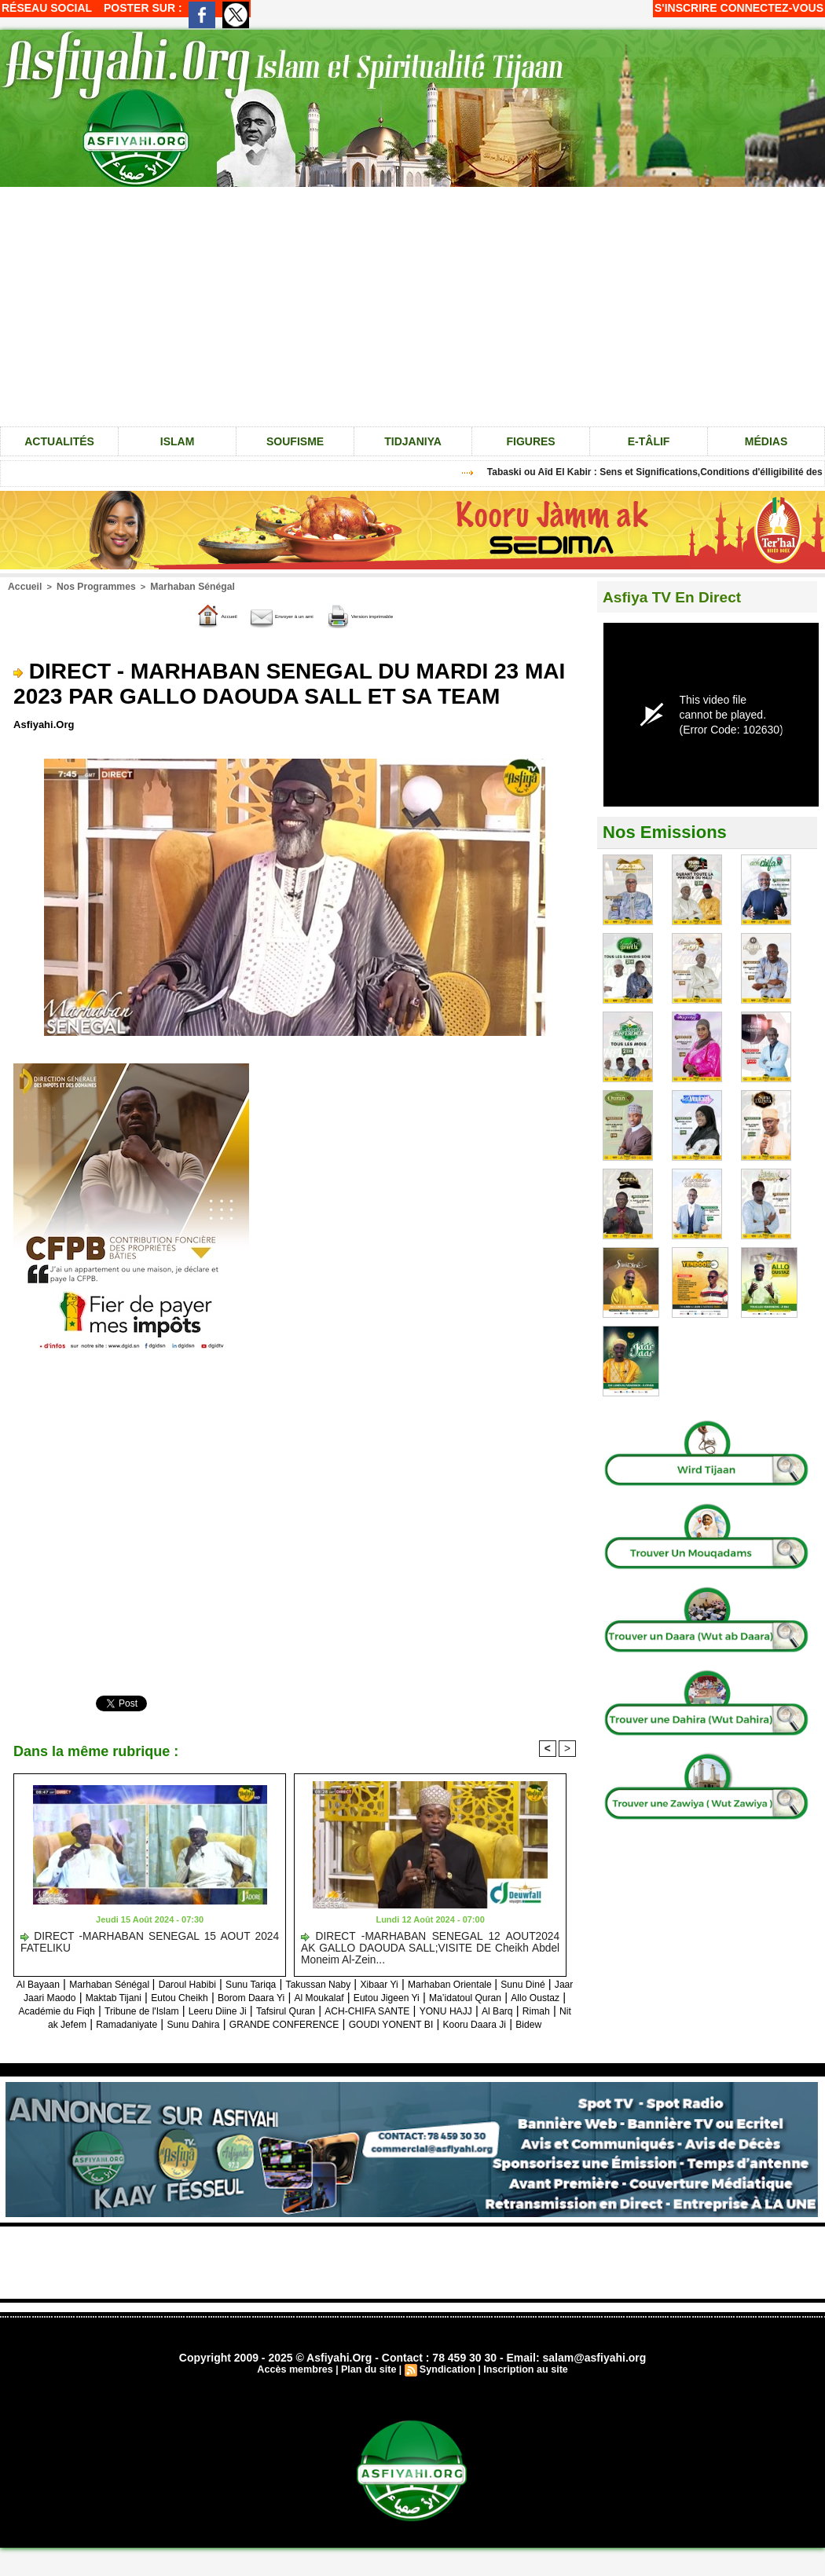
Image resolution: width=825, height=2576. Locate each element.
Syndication (446, 2382)
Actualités (59, 441)
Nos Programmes (89, 586)
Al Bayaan (58, 1982)
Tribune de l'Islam (432, 2009)
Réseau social (47, 8)
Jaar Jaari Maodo (190, 1996)
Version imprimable (399, 613)
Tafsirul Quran (55, 2022)
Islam (177, 441)
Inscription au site (521, 2382)
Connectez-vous (771, 8)
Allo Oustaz (243, 2009)
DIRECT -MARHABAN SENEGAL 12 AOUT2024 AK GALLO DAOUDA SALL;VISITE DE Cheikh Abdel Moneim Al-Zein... (430, 1946)
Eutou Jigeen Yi (63, 2009)
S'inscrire (685, 8)
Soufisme (295, 441)
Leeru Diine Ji (525, 2009)
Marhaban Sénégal (178, 586)
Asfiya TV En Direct (682, 596)
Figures (530, 441)
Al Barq (310, 2022)
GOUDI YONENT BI (325, 2036)
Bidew (491, 2036)
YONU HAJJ (248, 2022)
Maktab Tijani (281, 1996)
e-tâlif (649, 441)
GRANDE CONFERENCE (194, 2036)
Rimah (355, 2022)
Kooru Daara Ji (426, 2036)
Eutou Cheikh (360, 1996)
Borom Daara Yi (447, 1996)
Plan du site (369, 2382)
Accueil (23, 586)
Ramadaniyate (495, 2022)
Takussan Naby (398, 1982)
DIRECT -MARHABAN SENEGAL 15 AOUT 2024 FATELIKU (149, 1941)
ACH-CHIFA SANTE (154, 2022)
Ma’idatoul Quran (159, 2009)
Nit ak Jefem (415, 2022)
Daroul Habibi (240, 1982)
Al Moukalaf (528, 1996)
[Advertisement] (412, 2274)
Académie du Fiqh (329, 2009)
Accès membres (299, 2382)
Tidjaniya (413, 441)
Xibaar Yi (471, 1982)
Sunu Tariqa (316, 1982)
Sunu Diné (108, 1996)
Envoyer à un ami (263, 613)
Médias (766, 441)
